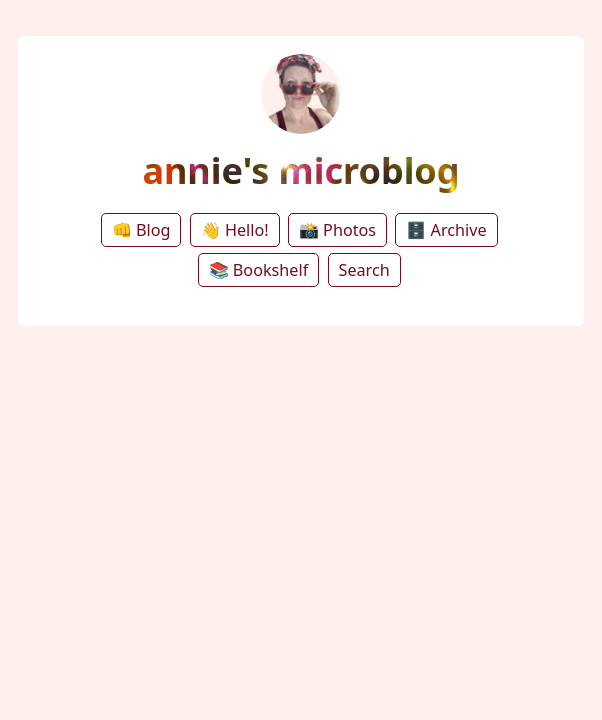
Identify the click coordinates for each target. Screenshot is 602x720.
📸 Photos (337, 230)
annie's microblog (300, 170)
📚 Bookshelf (259, 270)
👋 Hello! (235, 230)
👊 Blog (141, 230)
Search (364, 270)
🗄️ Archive (446, 230)
